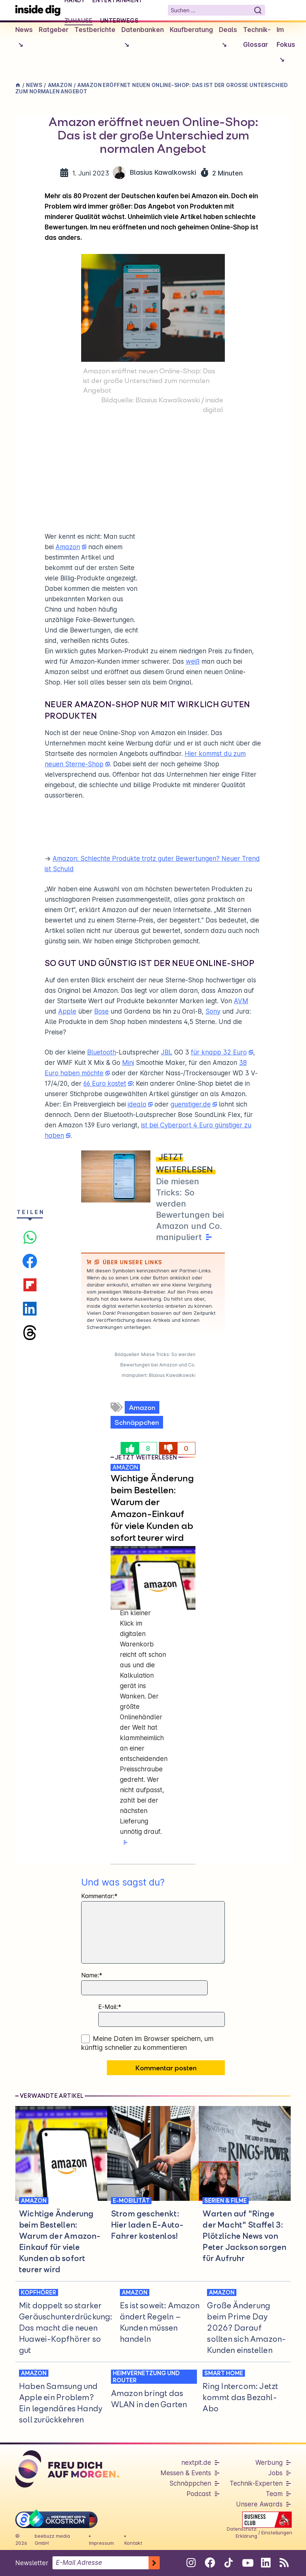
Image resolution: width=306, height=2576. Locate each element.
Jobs (275, 2473)
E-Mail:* (109, 2006)
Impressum (101, 2543)
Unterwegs (119, 20)
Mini (128, 1062)
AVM (241, 1001)
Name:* (91, 1975)
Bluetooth (101, 1052)
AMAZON (125, 1467)
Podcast (199, 2494)
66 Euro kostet (104, 1083)
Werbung (269, 2462)
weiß (193, 661)
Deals (228, 39)
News (24, 39)
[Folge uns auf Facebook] (209, 2562)
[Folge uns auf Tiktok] (228, 2564)
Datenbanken (142, 39)
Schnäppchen (137, 1422)
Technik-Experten (256, 2483)
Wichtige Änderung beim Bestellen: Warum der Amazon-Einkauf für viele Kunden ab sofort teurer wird (152, 1507)
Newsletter (31, 2563)
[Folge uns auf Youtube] (247, 2562)
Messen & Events (185, 2473)
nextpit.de (196, 2462)
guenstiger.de (190, 1104)
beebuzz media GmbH (52, 2539)
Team (274, 2494)
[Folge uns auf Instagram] (191, 2562)
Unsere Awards (259, 2504)
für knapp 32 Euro (219, 1052)
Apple (67, 1011)
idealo (137, 1104)
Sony (212, 1011)
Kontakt (133, 2543)
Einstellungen (276, 2532)
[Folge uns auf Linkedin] (265, 2562)
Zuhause (78, 20)
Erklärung (246, 2536)
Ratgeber (53, 29)
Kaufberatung (191, 29)
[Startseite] (38, 10)
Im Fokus (286, 46)
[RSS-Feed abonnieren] (284, 2562)
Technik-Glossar (257, 37)
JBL (166, 1052)
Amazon (67, 547)
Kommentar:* (99, 1896)
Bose (101, 1011)
